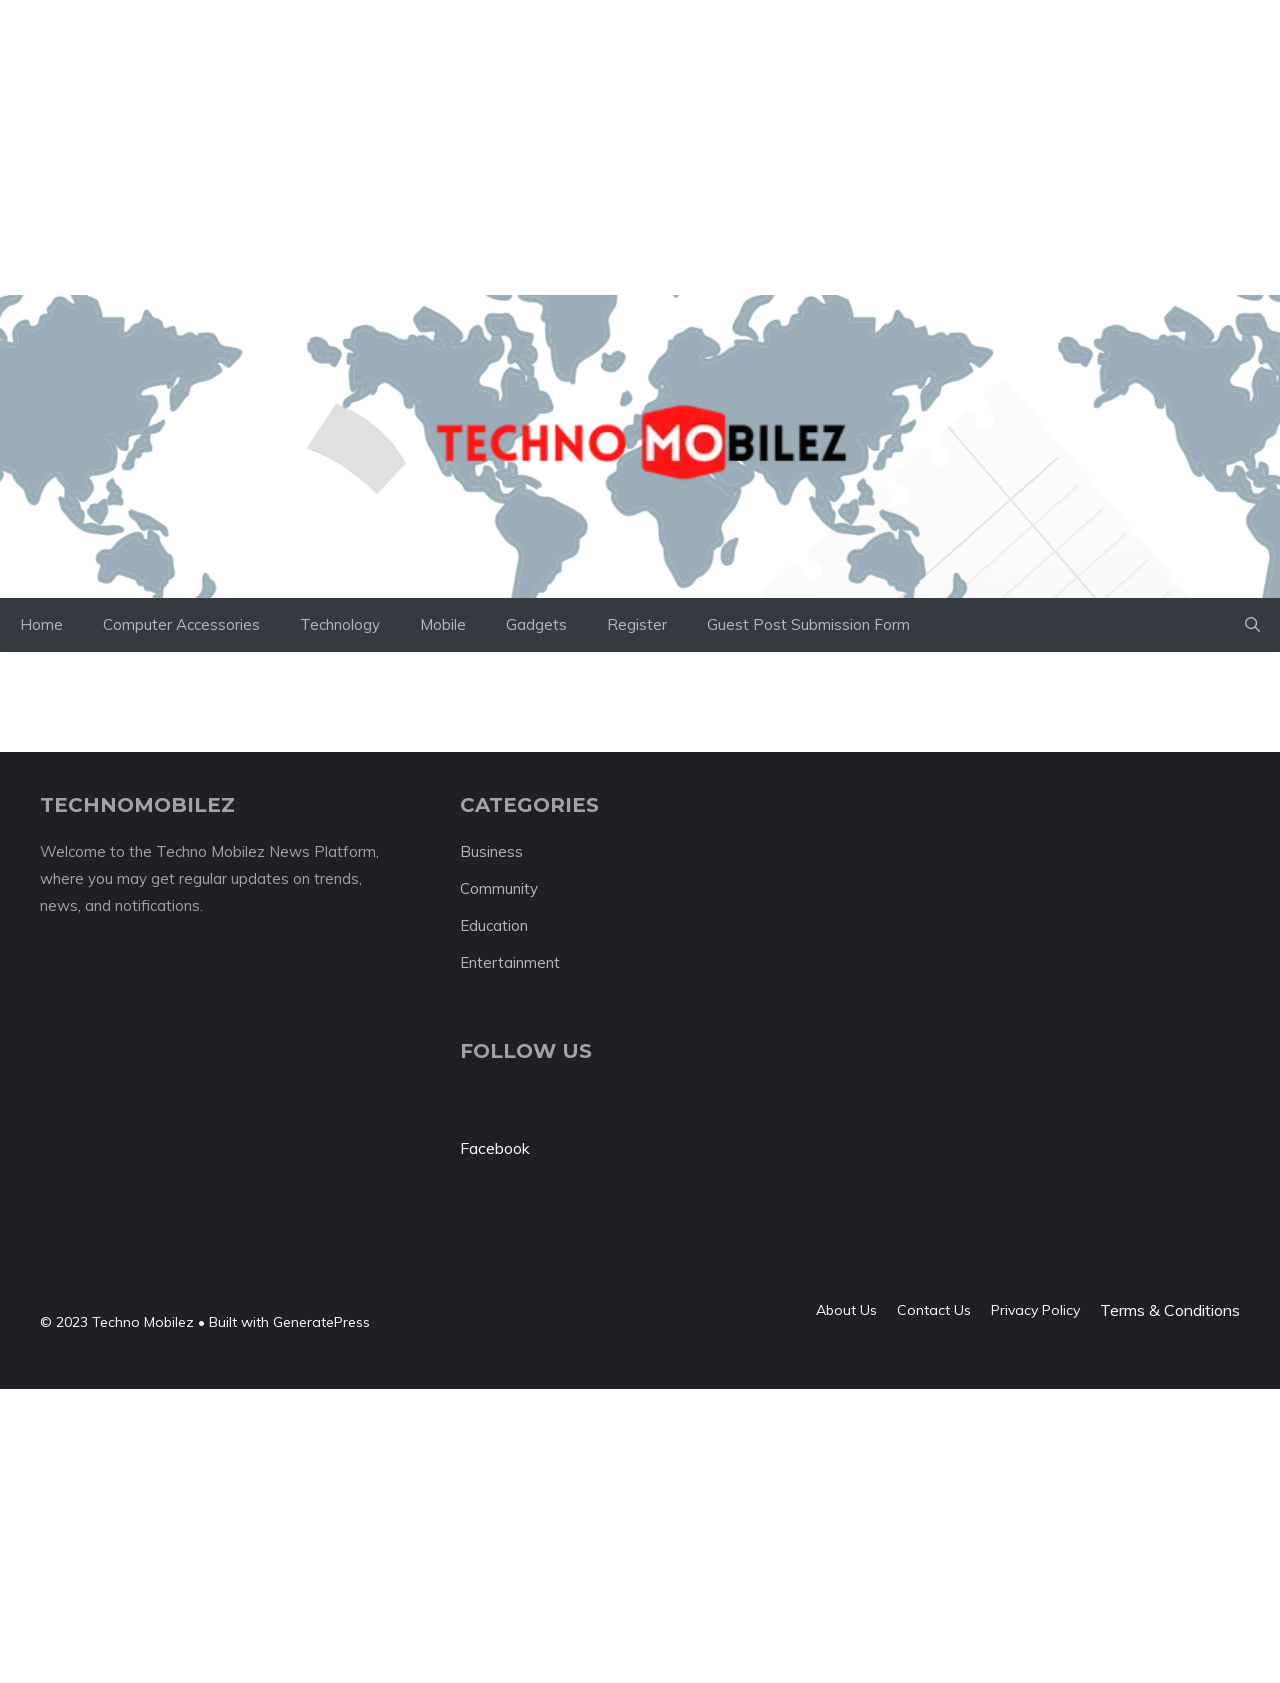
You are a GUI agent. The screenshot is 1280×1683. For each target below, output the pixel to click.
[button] (1252, 625)
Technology (340, 624)
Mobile (443, 624)
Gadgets (536, 624)
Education (494, 925)
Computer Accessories (181, 624)
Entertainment (510, 962)
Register (637, 624)
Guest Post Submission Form (808, 624)
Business (491, 851)
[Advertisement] (364, 45)
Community (499, 888)
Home (41, 624)
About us (846, 1310)
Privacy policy (1035, 1310)
